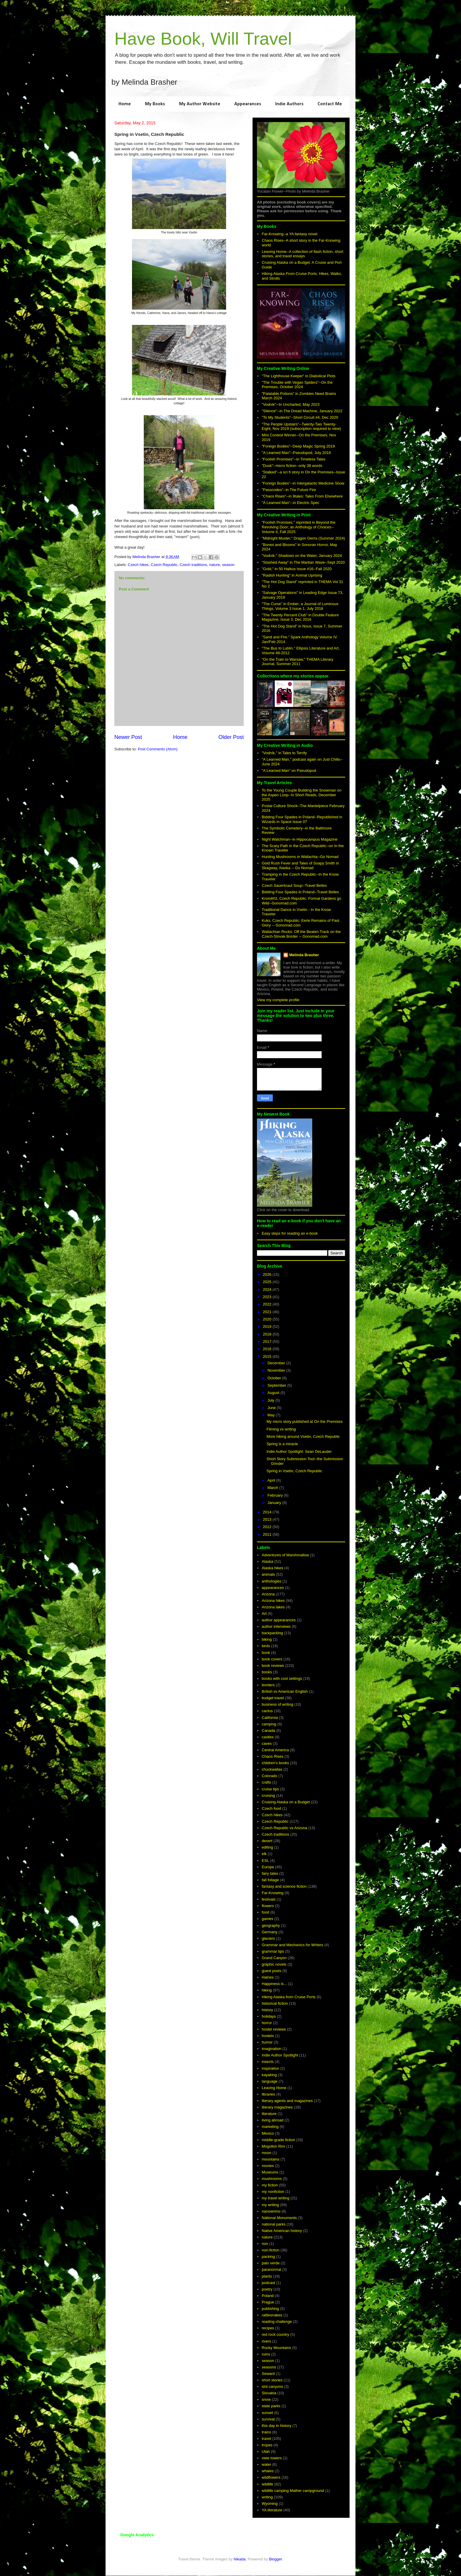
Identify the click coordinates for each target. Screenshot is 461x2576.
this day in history (276, 2425)
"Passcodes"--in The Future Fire (289, 490)
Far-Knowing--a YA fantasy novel (289, 234)
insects (267, 2061)
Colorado (269, 1776)
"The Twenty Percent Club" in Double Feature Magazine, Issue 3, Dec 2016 (300, 617)
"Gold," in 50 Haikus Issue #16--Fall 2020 (297, 569)
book (266, 1652)
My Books (155, 104)
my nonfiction (273, 2191)
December (277, 1363)
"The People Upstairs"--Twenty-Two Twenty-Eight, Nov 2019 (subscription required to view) (301, 426)
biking (267, 1639)
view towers (272, 2458)
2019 (268, 1326)
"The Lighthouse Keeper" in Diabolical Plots (298, 376)
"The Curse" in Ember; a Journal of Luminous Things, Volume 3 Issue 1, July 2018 (300, 606)
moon (266, 2153)
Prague (268, 2302)
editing (267, 1847)
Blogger (275, 2559)
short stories (272, 2380)
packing (268, 2256)
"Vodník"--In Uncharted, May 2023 (290, 404)
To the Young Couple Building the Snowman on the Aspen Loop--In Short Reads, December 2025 (301, 795)
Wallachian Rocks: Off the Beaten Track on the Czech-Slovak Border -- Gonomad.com (301, 934)
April (272, 1480)
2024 (268, 1289)
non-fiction (270, 2250)
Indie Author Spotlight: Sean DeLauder (299, 1451)
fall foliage (270, 1880)
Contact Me (330, 104)
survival (268, 2419)
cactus (267, 1711)
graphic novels (274, 1964)
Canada (268, 1730)
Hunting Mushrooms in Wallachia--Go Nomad (300, 856)
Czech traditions (193, 564)
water (266, 2464)
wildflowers (271, 2477)
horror (267, 2023)
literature (269, 2113)
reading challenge (277, 2321)
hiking (267, 1990)
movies (268, 2165)
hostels (268, 2036)
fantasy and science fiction (284, 1886)
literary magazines (277, 2107)
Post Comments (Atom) (158, 749)
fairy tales (270, 1873)
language (270, 2081)
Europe (268, 1867)
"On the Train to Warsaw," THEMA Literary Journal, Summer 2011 (297, 661)
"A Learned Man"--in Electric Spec (290, 502)
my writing (270, 2205)
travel (266, 2438)
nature (214, 564)
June (272, 1407)
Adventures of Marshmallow (285, 1555)
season (228, 564)
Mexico (268, 2133)
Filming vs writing (281, 1429)
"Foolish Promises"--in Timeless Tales (293, 459)
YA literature (272, 2510)
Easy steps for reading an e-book (290, 1233)
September (277, 1385)
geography (271, 1925)
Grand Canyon (274, 1958)
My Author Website (199, 104)
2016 (268, 1349)
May (272, 1415)
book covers (272, 1659)
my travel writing (275, 2198)
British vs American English (285, 1691)
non (265, 2243)
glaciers (268, 1938)
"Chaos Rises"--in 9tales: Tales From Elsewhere (302, 496)
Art (264, 1613)
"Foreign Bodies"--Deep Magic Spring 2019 (298, 446)
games (267, 1918)
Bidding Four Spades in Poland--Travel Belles (300, 892)
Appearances (247, 104)
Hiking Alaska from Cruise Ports (288, 1997)
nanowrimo (271, 2211)
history (267, 2010)
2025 (268, 1282)
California (270, 1717)
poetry (267, 2289)
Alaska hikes (272, 1568)
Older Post (231, 737)
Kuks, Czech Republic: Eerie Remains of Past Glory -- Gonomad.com (300, 922)
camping (269, 1724)
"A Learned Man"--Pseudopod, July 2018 (296, 452)
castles (267, 1737)
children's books (275, 1763)
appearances (273, 1587)
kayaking (269, 2075)
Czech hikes (138, 564)
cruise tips (270, 1789)
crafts (266, 1782)
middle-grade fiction (278, 2140)
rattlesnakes (272, 2315)
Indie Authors (289, 104)
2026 (268, 1274)
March (273, 1487)
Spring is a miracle (282, 1444)
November (277, 1370)
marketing (270, 2126)
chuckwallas (272, 1769)
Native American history (282, 2230)
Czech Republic (164, 564)
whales (267, 2471)
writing (267, 2497)
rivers (266, 2341)
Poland (267, 2295)
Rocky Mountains (276, 2347)
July (271, 1400)
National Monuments (279, 2218)
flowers (268, 1906)
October (275, 1378)
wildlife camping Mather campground (293, 2490)
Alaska (267, 1561)
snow (266, 2399)
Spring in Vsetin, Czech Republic (294, 1471)
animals (268, 1574)
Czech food (271, 1808)
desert (267, 1841)
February (276, 1495)
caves (267, 1743)
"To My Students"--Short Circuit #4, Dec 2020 (300, 417)
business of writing (277, 1704)
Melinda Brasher (304, 955)
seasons (269, 2367)
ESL (265, 1860)
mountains (270, 2159)
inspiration (270, 2068)
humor (267, 2042)
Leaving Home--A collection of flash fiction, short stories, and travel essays (302, 253)
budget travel (273, 1698)
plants (267, 2276)
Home (124, 104)
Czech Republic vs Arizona (284, 1828)
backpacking (272, 1633)
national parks (273, 2224)
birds (266, 1646)
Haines (267, 1977)
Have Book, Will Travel (203, 39)
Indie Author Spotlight (280, 2055)
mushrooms (272, 2178)
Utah (266, 2451)
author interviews (276, 1626)
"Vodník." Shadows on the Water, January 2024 (302, 555)
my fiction (270, 2185)
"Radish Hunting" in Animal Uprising (292, 575)
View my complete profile (278, 1000)
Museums (270, 2172)
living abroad (272, 2120)
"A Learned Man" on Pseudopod (289, 770)
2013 (268, 1519)
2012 (268, 1527)
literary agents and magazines (287, 2100)
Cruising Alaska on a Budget (286, 1802)
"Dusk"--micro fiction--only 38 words (292, 465)
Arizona (268, 1594)
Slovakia (269, 2393)
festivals (268, 1899)
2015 (268, 1356)
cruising (268, 1795)
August (274, 1392)
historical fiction (275, 2003)
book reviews (273, 1665)
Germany (269, 1932)
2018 (268, 1334)
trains (266, 2432)
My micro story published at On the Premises (304, 1421)
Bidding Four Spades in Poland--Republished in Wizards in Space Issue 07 (302, 819)
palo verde (271, 2263)
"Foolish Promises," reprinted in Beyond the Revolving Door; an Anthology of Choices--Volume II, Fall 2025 (298, 527)
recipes (268, 2328)
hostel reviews (274, 2029)
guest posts (271, 1971)
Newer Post (128, 737)
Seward (268, 2373)
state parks (271, 2406)
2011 (268, 1534)
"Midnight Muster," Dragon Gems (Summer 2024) (303, 538)
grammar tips (273, 1951)
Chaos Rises (272, 1756)
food (265, 1912)
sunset (267, 2412)
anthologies (271, 1581)
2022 (268, 1304)
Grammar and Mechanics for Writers (292, 1945)
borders (268, 1685)
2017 (268, 1341)
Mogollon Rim (273, 2146)
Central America (275, 1750)
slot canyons (272, 2386)
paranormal (271, 2269)
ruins (266, 2354)
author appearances (279, 1620)
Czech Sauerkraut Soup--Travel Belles (294, 885)
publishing (270, 2308)
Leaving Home (274, 2088)
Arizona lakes (273, 1607)
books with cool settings (282, 1678)
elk (264, 1854)
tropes (267, 2445)
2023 (268, 1297)
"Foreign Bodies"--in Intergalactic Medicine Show (303, 483)
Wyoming (270, 2503)
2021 (268, 1312)
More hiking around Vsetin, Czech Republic (303, 1436)
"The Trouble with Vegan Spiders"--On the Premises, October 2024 (297, 384)
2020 (268, 1319)
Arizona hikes (273, 1600)
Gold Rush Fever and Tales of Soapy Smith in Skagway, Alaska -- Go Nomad (300, 865)
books (267, 1672)
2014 (268, 1512)
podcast (268, 2282)
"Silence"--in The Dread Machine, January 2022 (302, 411)
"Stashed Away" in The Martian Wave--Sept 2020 (303, 562)
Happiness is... (274, 1983)
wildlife (267, 2484)
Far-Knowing (272, 1893)
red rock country (275, 2334)
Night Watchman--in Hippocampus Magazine (299, 839)
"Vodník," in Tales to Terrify (284, 753)
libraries (268, 2094)
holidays (269, 2016)
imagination (271, 2048)
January (275, 1502)
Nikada (239, 2559)
